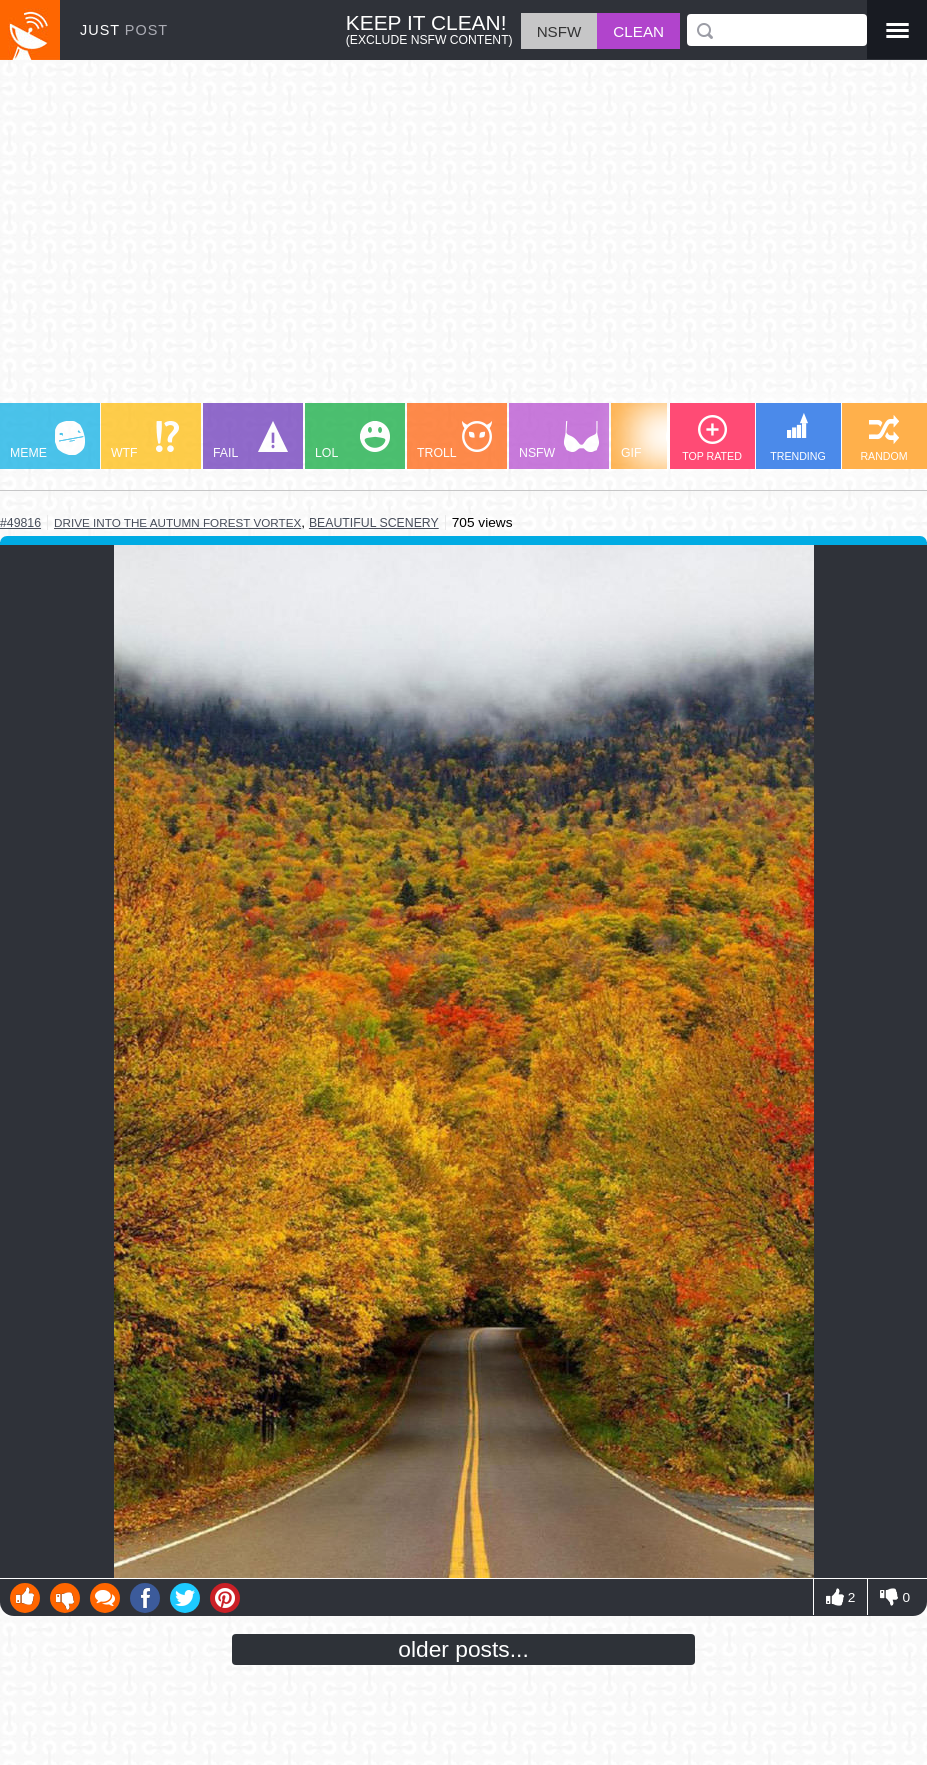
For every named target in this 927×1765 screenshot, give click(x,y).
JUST (124, 30)
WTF (145, 440)
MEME (47, 440)
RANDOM (883, 438)
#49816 (20, 523)
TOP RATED (712, 438)
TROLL (454, 440)
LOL (352, 440)
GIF (658, 440)
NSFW (559, 440)
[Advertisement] (463, 241)
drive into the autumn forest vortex (177, 522)
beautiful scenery (374, 523)
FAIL (250, 440)
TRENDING (798, 437)
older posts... (463, 1649)
